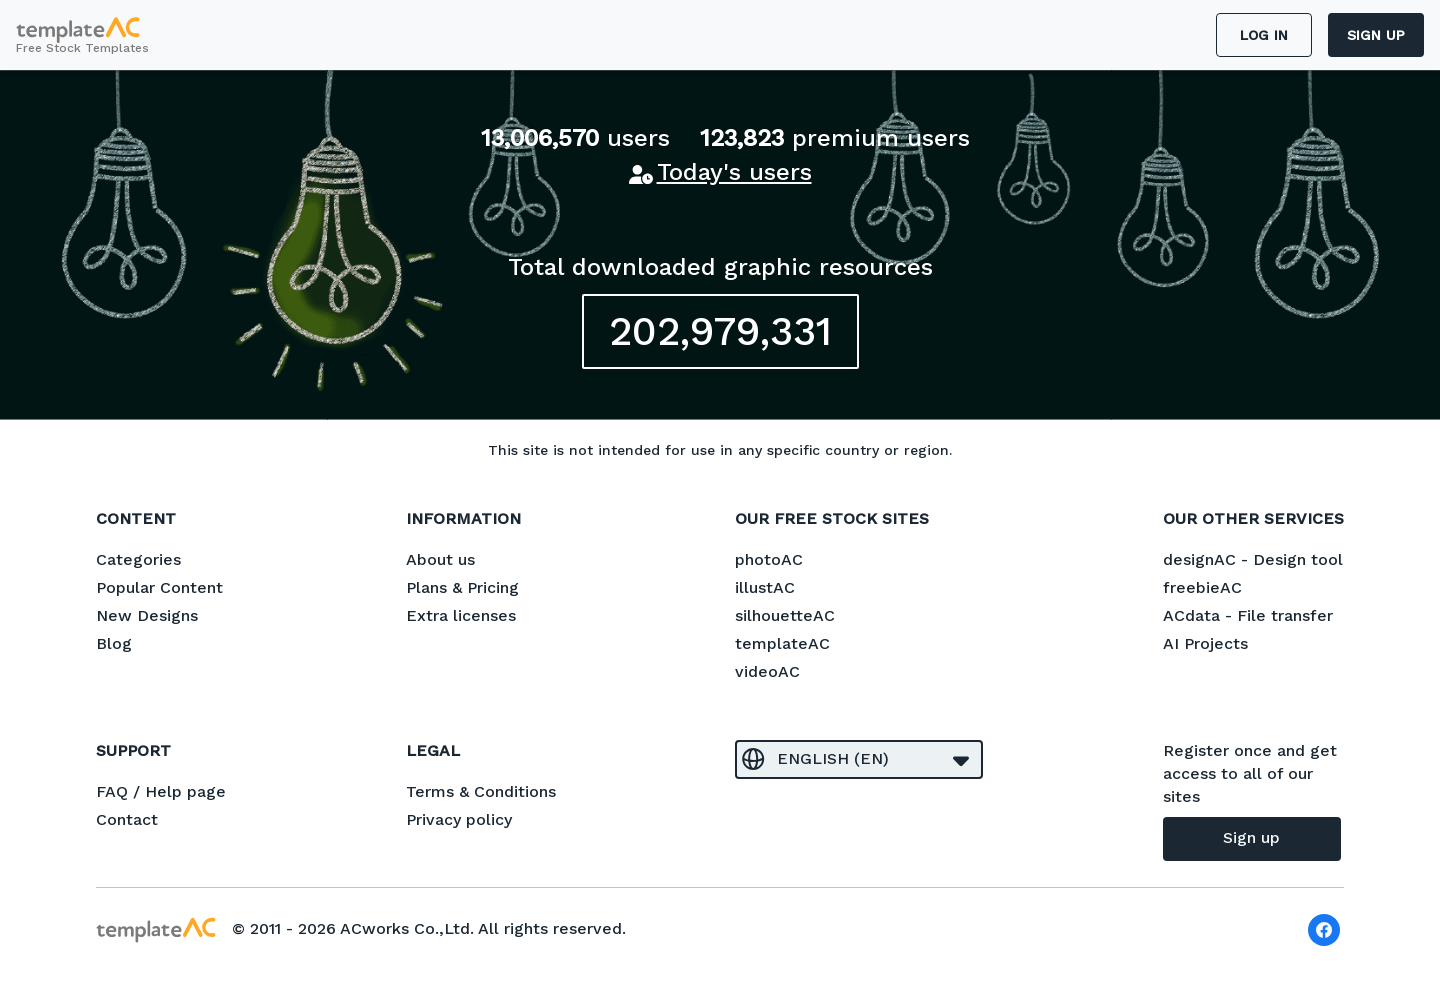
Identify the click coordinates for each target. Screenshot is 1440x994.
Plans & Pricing (462, 587)
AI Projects (1205, 643)
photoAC (769, 559)
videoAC (767, 671)
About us (440, 559)
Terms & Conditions (481, 791)
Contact (127, 819)
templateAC (782, 643)
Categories (138, 559)
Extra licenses (461, 615)
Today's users (734, 172)
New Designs (147, 615)
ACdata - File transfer (1248, 615)
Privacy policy (459, 819)
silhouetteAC (785, 615)
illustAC (765, 587)
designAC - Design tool (1253, 559)
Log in (1264, 35)
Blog (114, 643)
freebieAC (1202, 587)
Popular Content (159, 587)
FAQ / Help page (161, 791)
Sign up (1376, 35)
